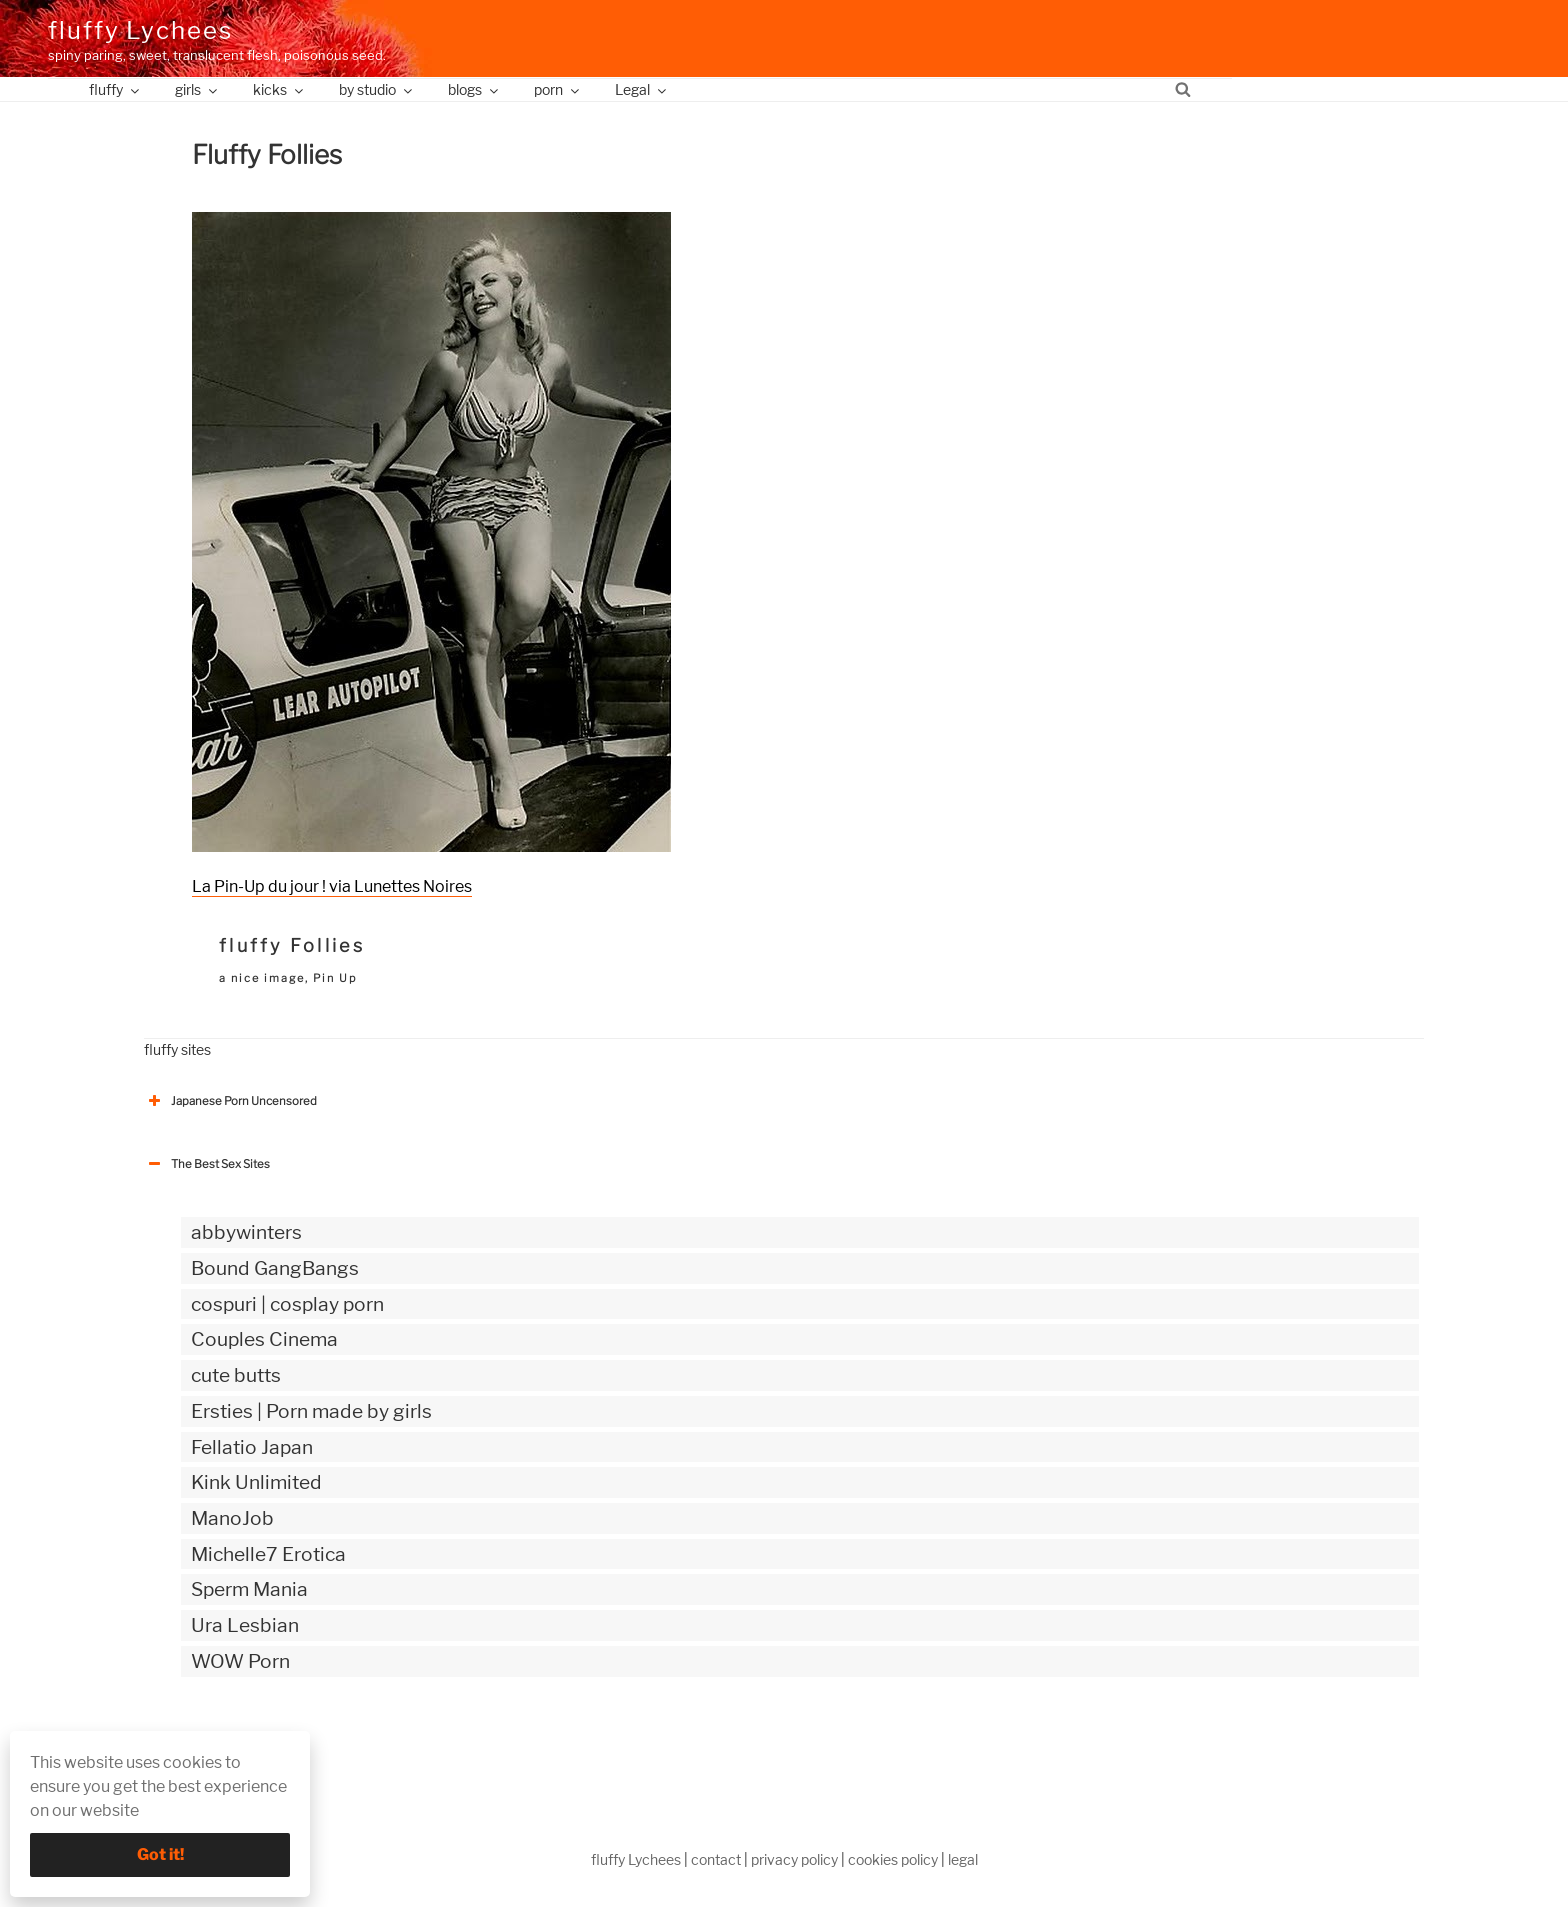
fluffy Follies (292, 945)
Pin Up (335, 978)
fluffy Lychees (140, 30)
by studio (377, 89)
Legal (642, 89)
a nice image (262, 978)
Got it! (160, 1854)
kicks (279, 89)
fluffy (115, 89)
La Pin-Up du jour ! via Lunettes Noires (332, 886)
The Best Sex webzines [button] (219, 1744)
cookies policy (893, 1859)
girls (197, 89)
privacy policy (794, 1859)
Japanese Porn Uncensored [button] (230, 1101)
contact (716, 1859)
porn (558, 89)
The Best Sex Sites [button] (207, 1164)
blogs (474, 89)
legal (963, 1859)
